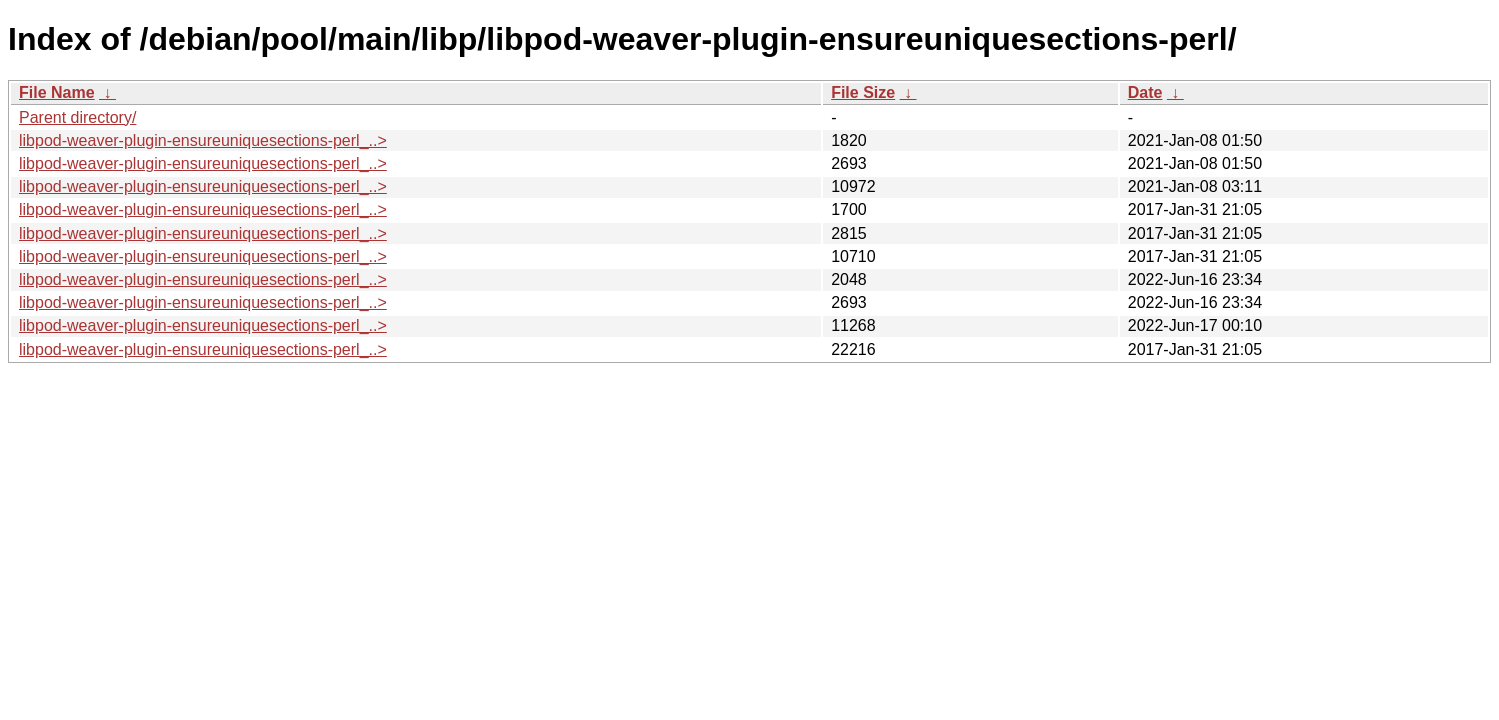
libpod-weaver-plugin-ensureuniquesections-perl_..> (203, 140)
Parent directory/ (77, 117)
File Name (57, 92)
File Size (863, 92)
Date (1145, 92)
